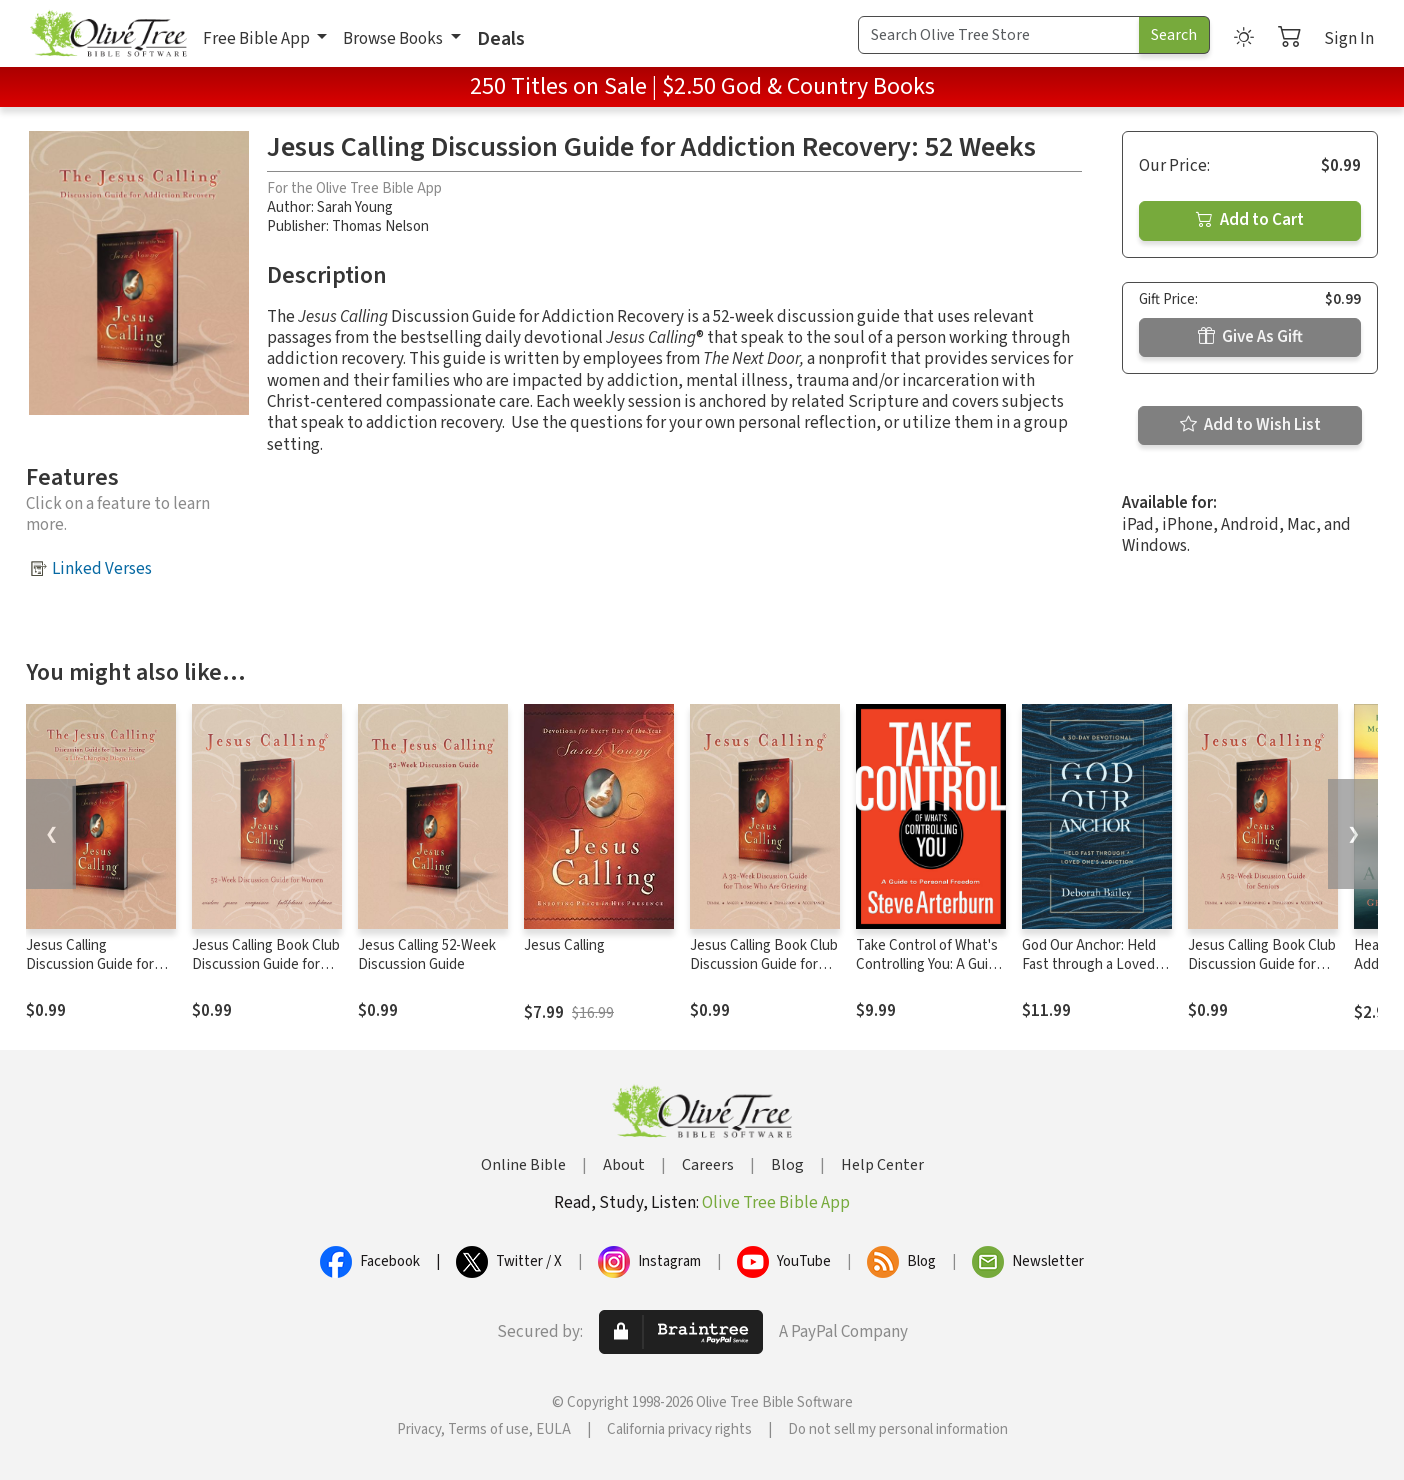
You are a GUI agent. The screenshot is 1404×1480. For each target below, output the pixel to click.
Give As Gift (1250, 337)
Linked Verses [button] (102, 569)
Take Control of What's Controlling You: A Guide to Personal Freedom (930, 964)
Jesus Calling (564, 945)
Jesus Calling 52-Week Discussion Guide (427, 955)
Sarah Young (355, 207)
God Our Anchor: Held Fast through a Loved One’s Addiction (1089, 964)
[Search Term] (999, 35)
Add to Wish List (1250, 425)
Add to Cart (1250, 220)
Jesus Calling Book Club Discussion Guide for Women (266, 964)
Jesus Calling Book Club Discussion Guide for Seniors (1262, 964)
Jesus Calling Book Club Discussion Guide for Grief (764, 964)
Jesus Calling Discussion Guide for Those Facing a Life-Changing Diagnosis (90, 974)
